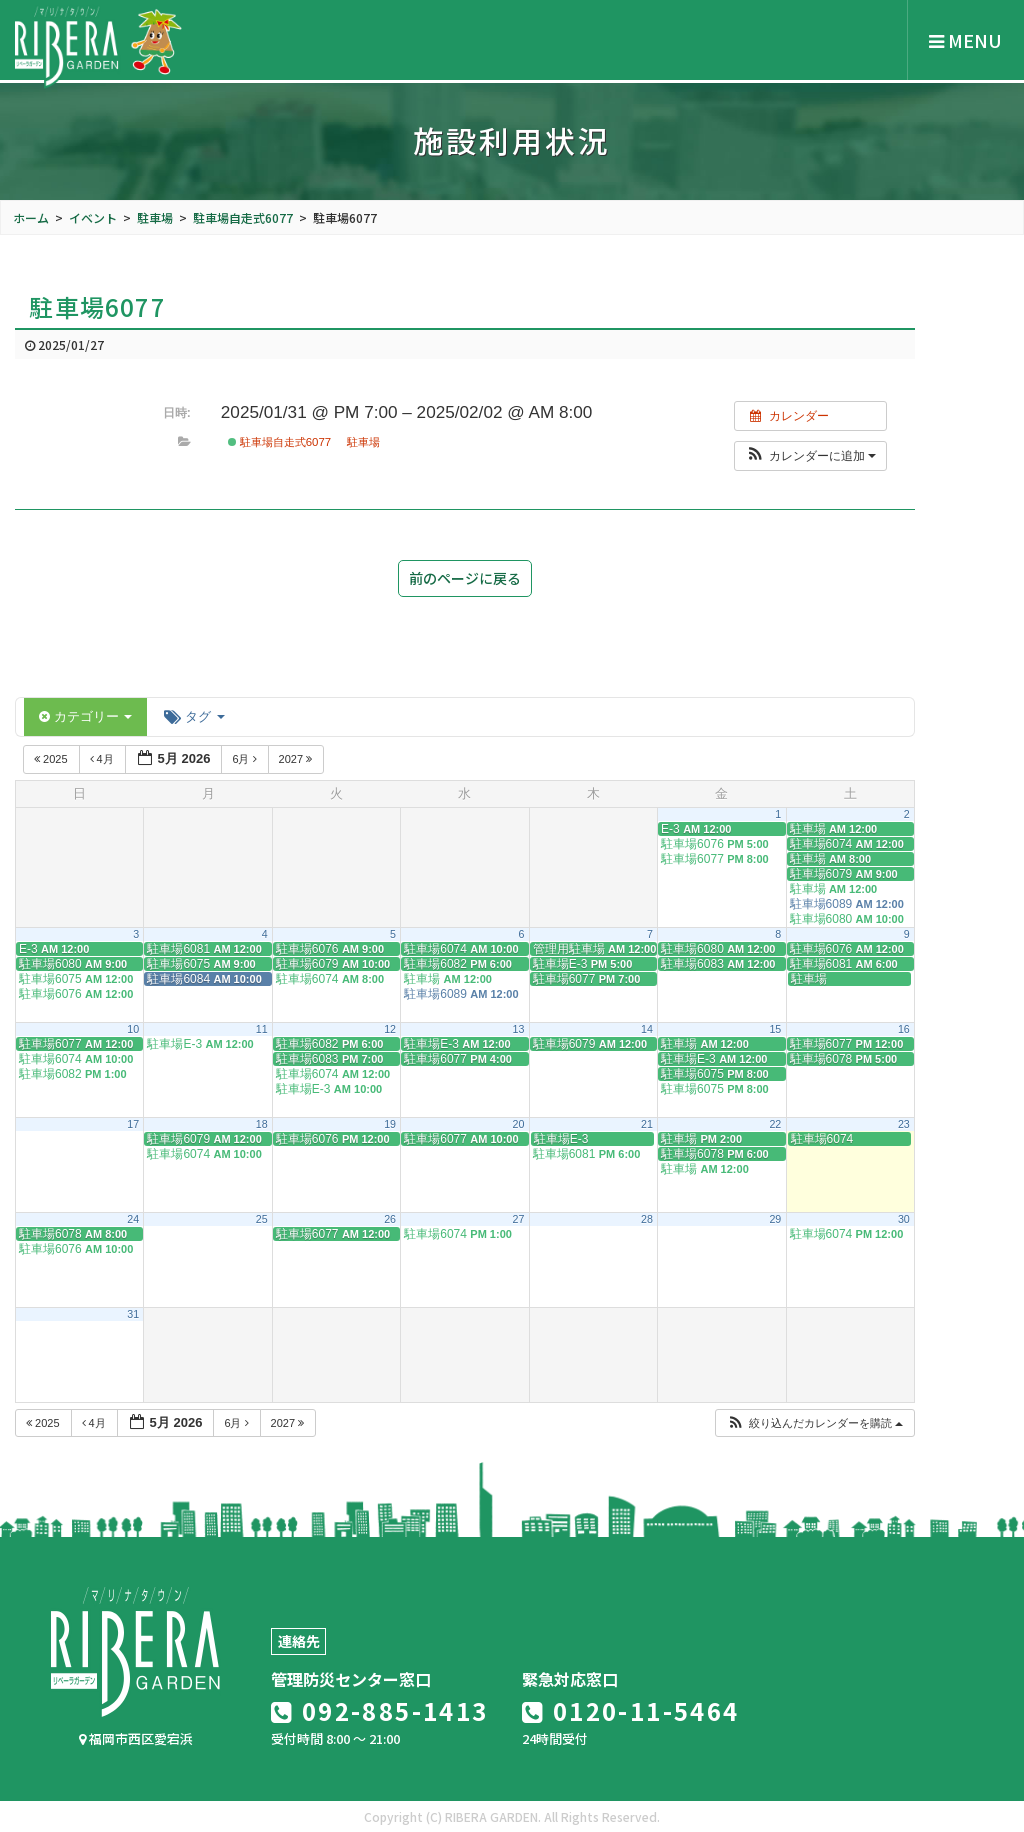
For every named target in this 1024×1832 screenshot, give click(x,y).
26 (390, 1219)
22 (775, 1124)
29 (775, 1219)
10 (133, 1029)
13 (519, 1029)
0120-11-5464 (631, 1710)
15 (775, 1029)
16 (904, 1029)
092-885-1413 (380, 1710)
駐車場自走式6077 (280, 442)
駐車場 (363, 442)
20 (519, 1124)
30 (904, 1219)
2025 (52, 759)
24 (133, 1219)
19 (390, 1124)
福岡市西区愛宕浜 (136, 1738)
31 (133, 1314)
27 (519, 1219)
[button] (810, 456)
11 (262, 1029)
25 (262, 1219)
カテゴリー (85, 716)
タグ (194, 716)
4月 (103, 759)
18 (262, 1124)
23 (904, 1124)
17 (133, 1124)
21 (647, 1124)
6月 (245, 759)
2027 (297, 759)
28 (647, 1219)
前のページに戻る (465, 578)
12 (390, 1029)
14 (647, 1029)
